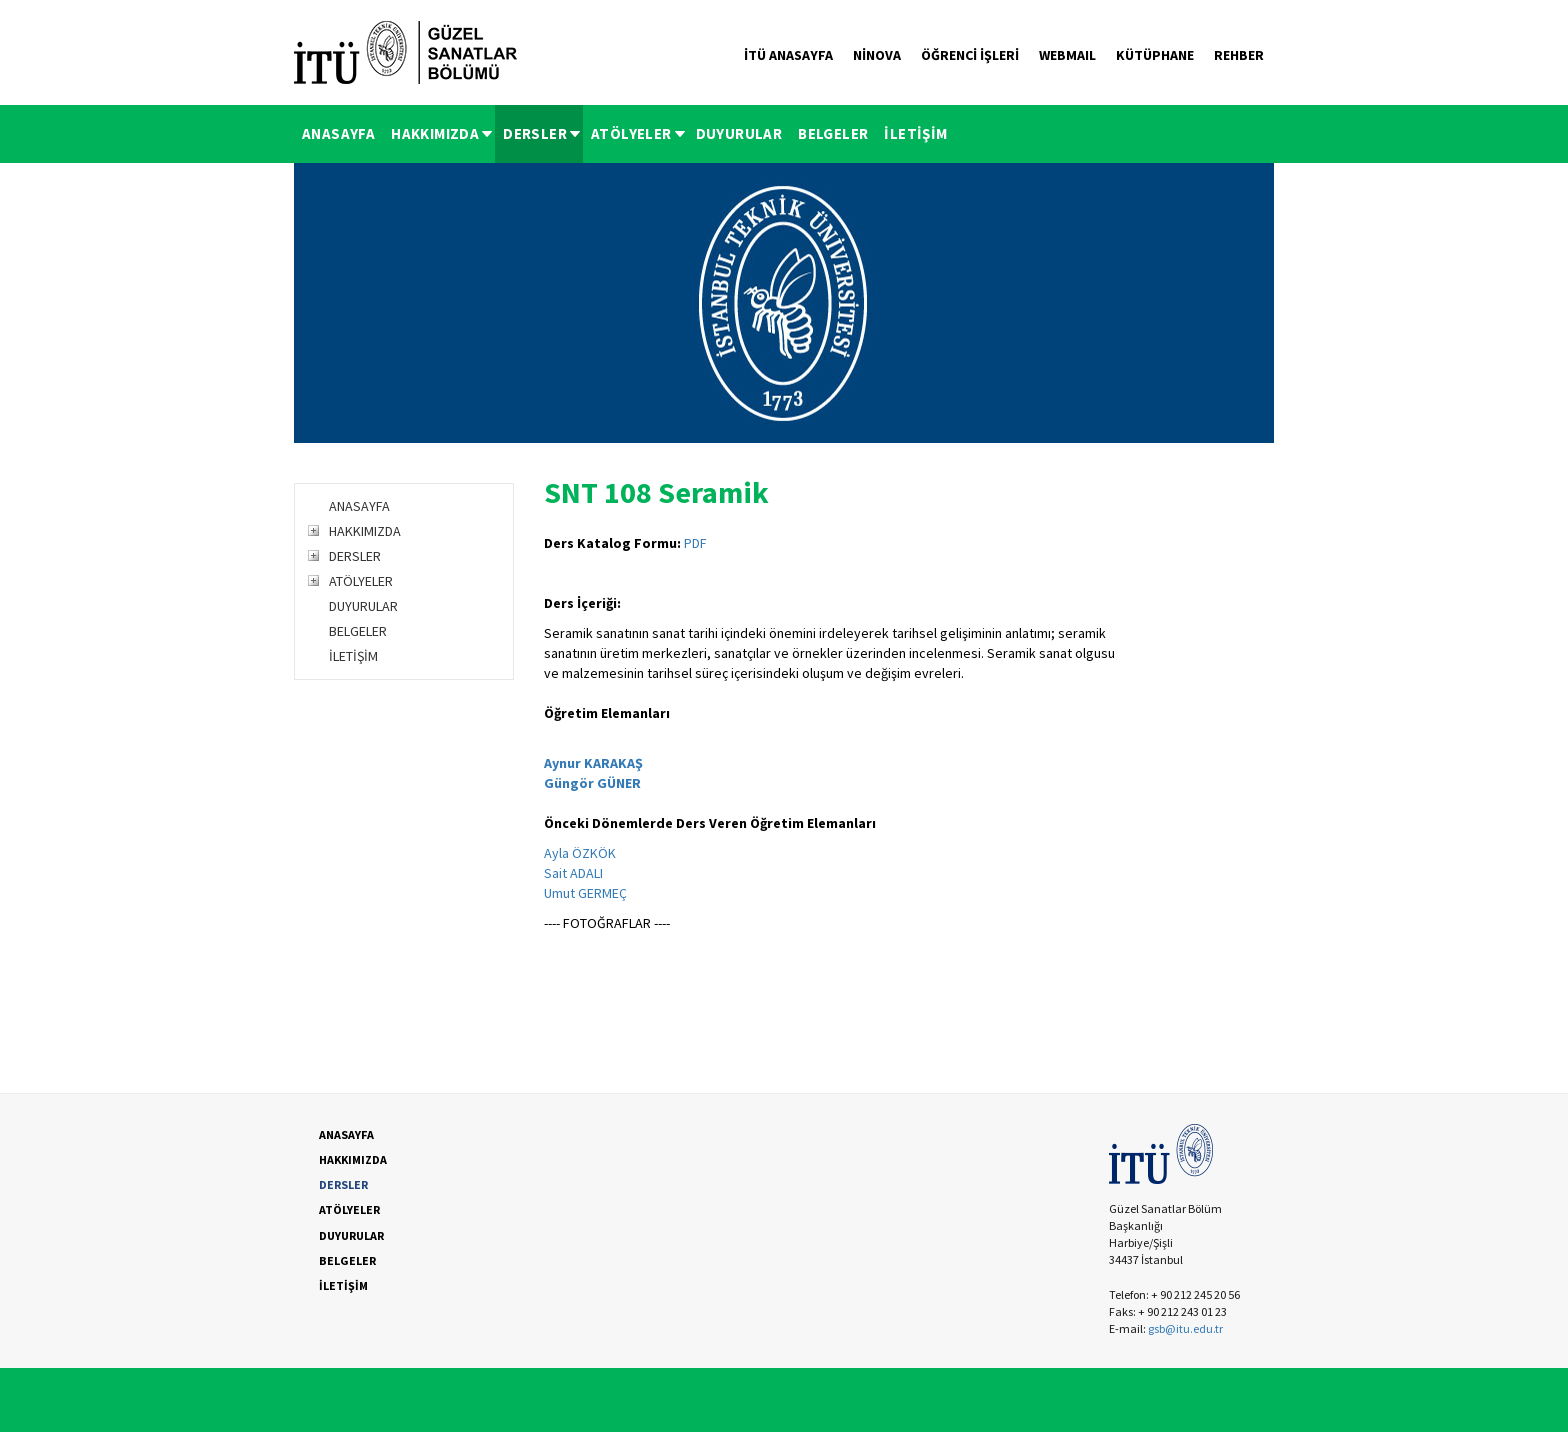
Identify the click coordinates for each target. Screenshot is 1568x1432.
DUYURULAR (739, 133)
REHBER (1239, 55)
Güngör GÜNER (592, 783)
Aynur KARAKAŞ (593, 763)
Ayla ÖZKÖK (580, 853)
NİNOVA (877, 55)
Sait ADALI (573, 873)
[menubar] (625, 134)
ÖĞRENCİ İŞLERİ (970, 55)
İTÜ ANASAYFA (788, 55)
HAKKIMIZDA (443, 133)
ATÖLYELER (639, 133)
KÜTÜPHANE (1155, 55)
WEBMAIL (1067, 55)
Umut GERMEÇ (585, 893)
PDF (695, 543)
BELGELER (833, 133)
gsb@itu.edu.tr (1185, 1328)
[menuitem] (338, 134)
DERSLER (543, 133)
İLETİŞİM (915, 133)
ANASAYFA (338, 133)
